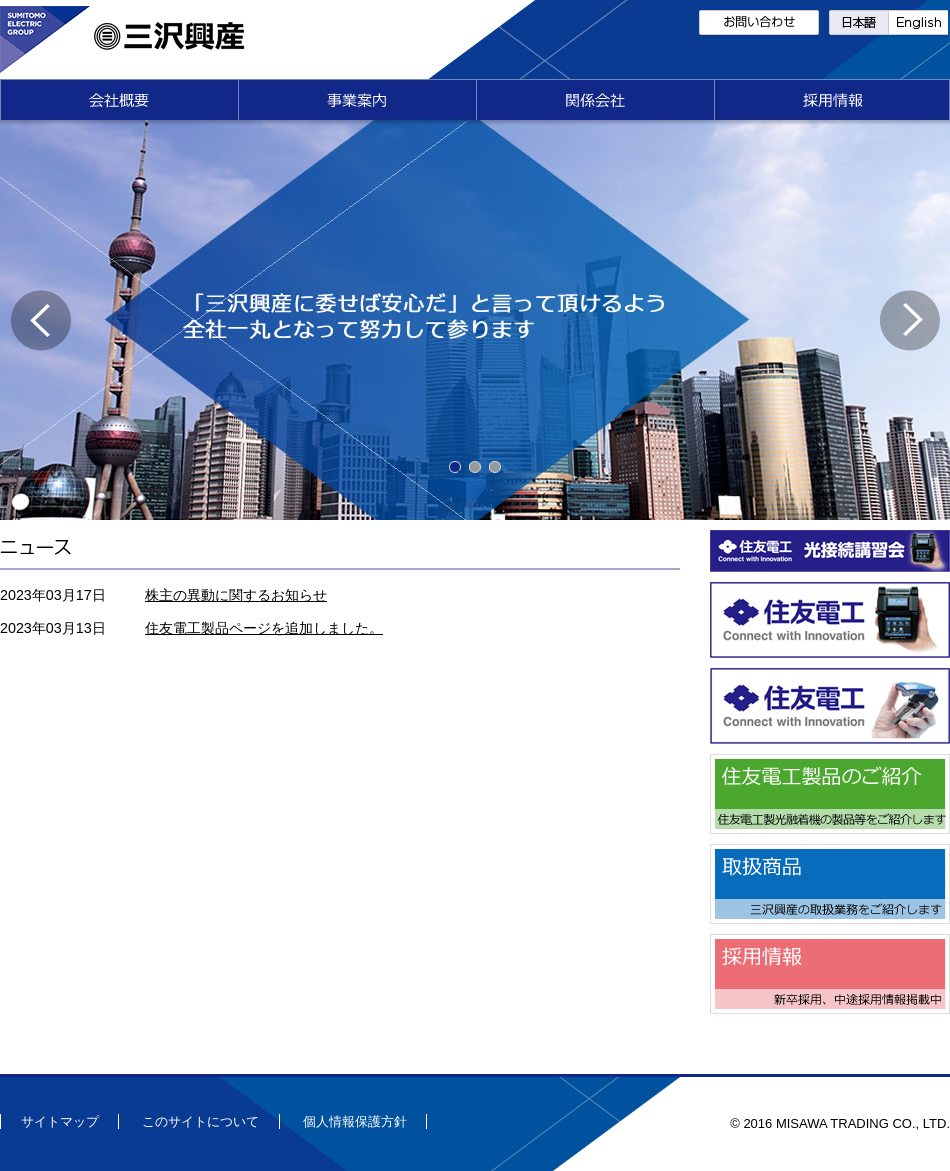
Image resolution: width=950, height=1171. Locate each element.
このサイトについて (200, 1121)
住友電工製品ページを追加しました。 (264, 628)
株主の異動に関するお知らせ (236, 595)
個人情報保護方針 (355, 1121)
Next (909, 320)
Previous (40, 320)
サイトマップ (60, 1121)
